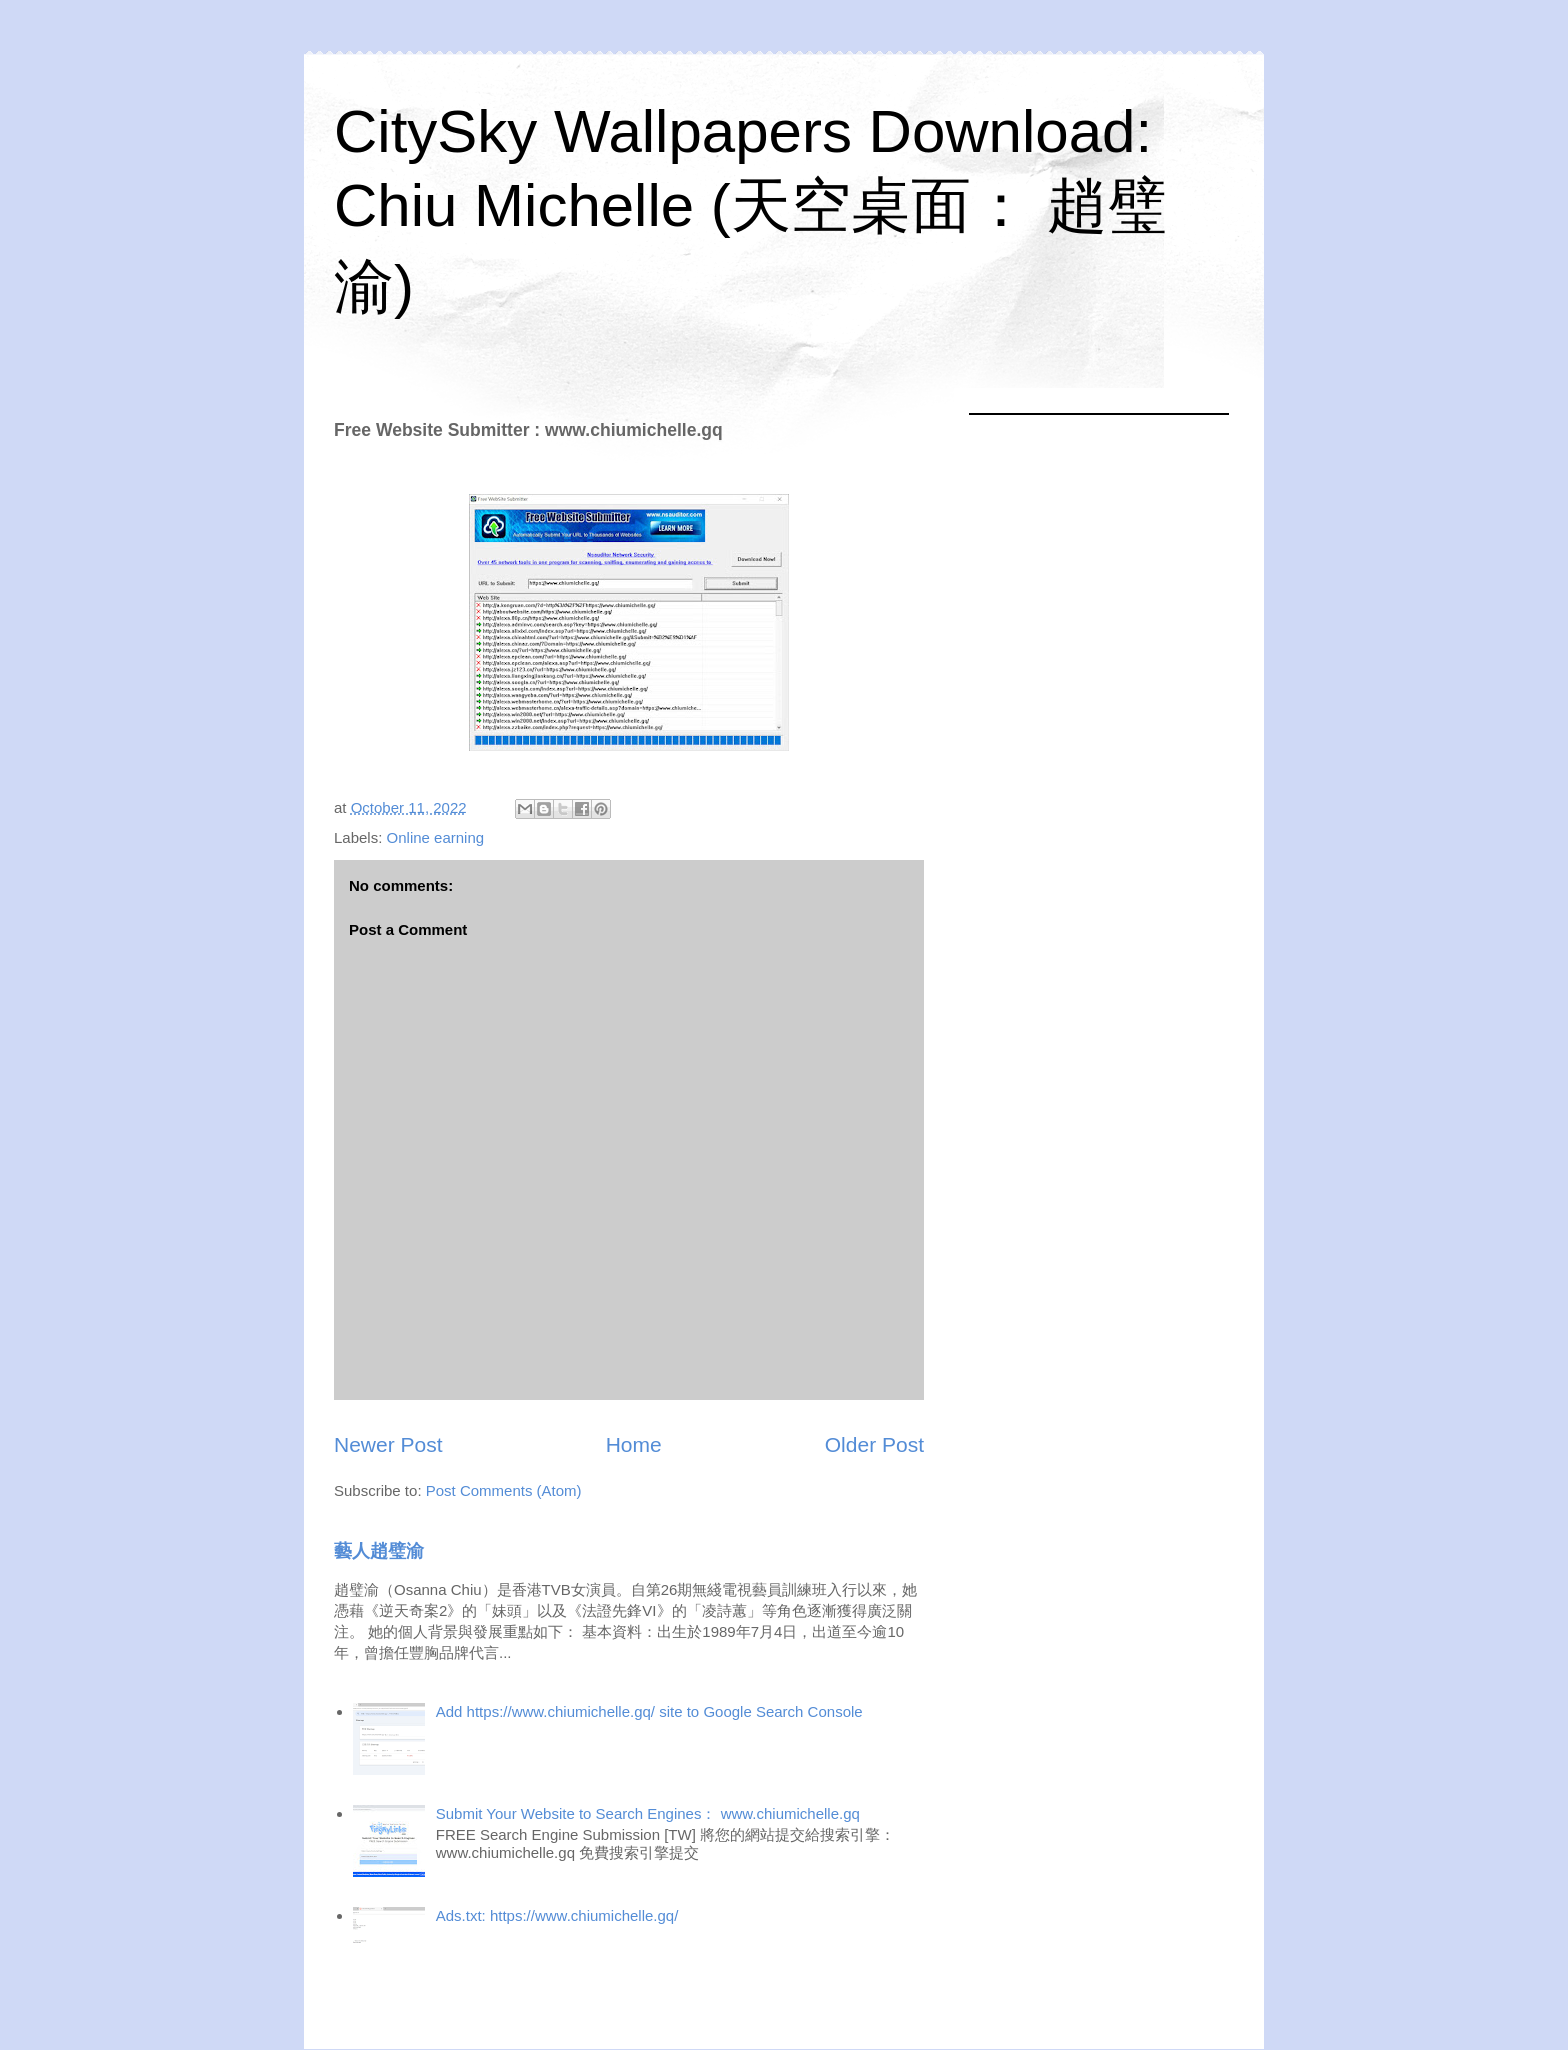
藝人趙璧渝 (379, 1551)
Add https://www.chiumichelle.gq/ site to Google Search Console (649, 1711)
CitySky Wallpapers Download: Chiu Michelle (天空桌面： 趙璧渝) (750, 209)
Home (634, 1444)
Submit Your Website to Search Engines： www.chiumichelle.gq (648, 1813)
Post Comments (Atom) (504, 1490)
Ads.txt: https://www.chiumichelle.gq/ (557, 1915)
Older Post (874, 1444)
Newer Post (388, 1444)
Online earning (436, 837)
